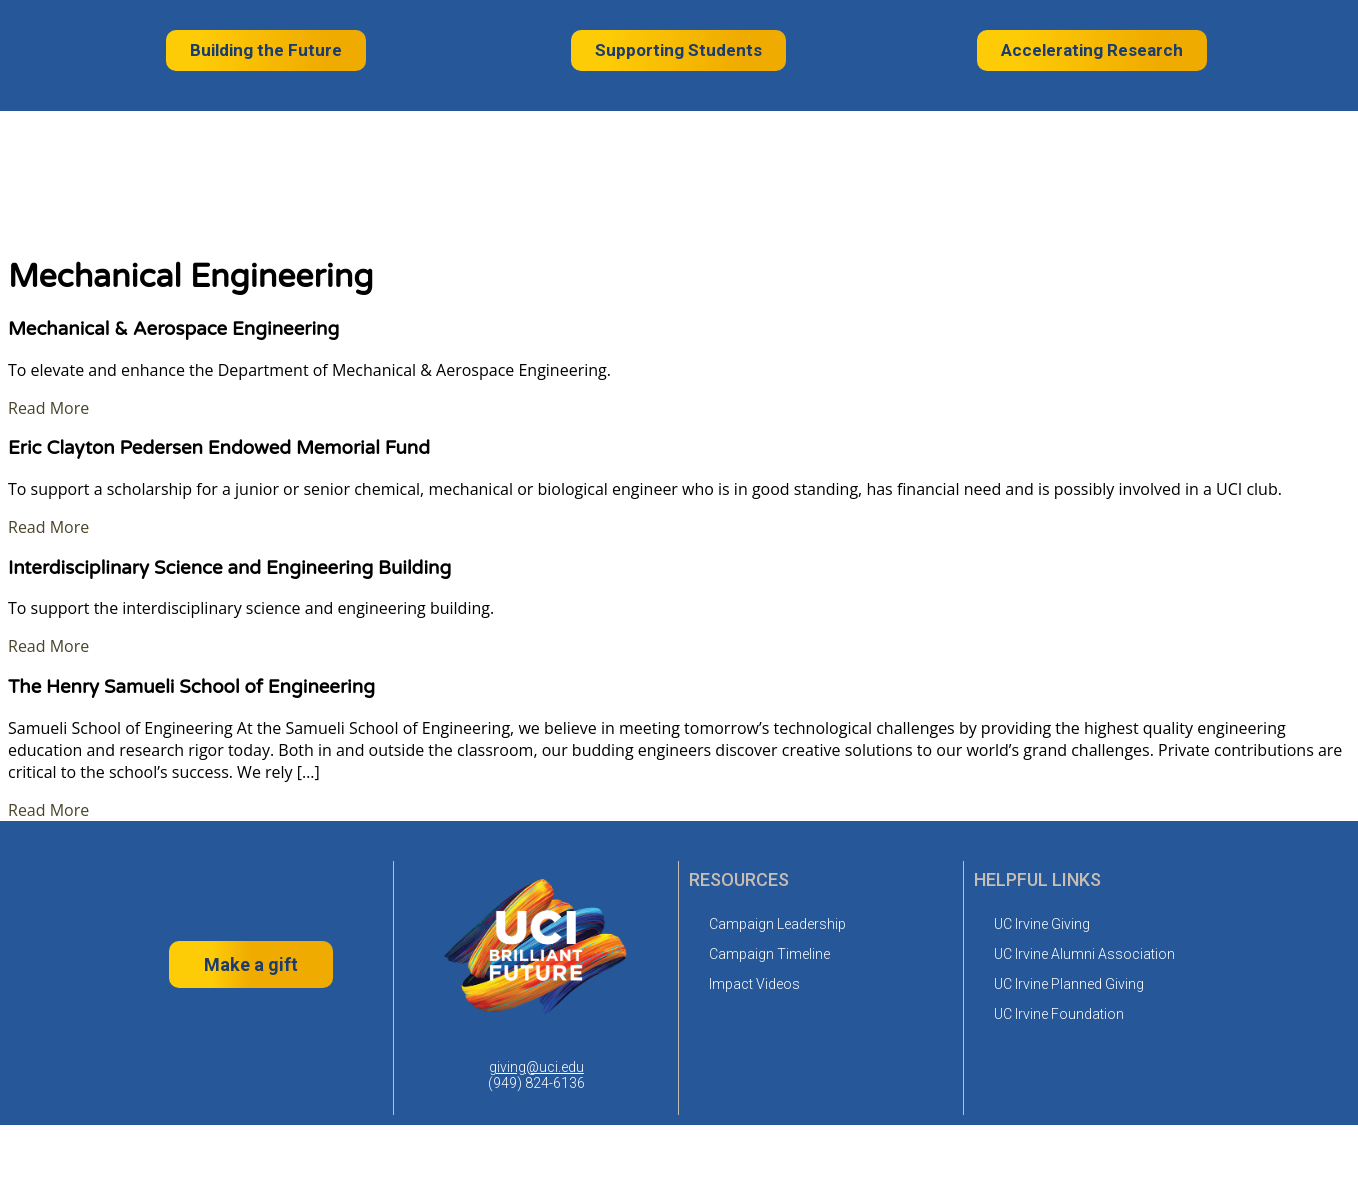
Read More (48, 408)
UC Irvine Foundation (1059, 1014)
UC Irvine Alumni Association (1084, 954)
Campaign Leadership (777, 924)
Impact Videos (754, 984)
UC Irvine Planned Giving (1069, 984)
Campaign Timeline (769, 954)
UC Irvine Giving (1042, 924)
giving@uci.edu (536, 1067)
